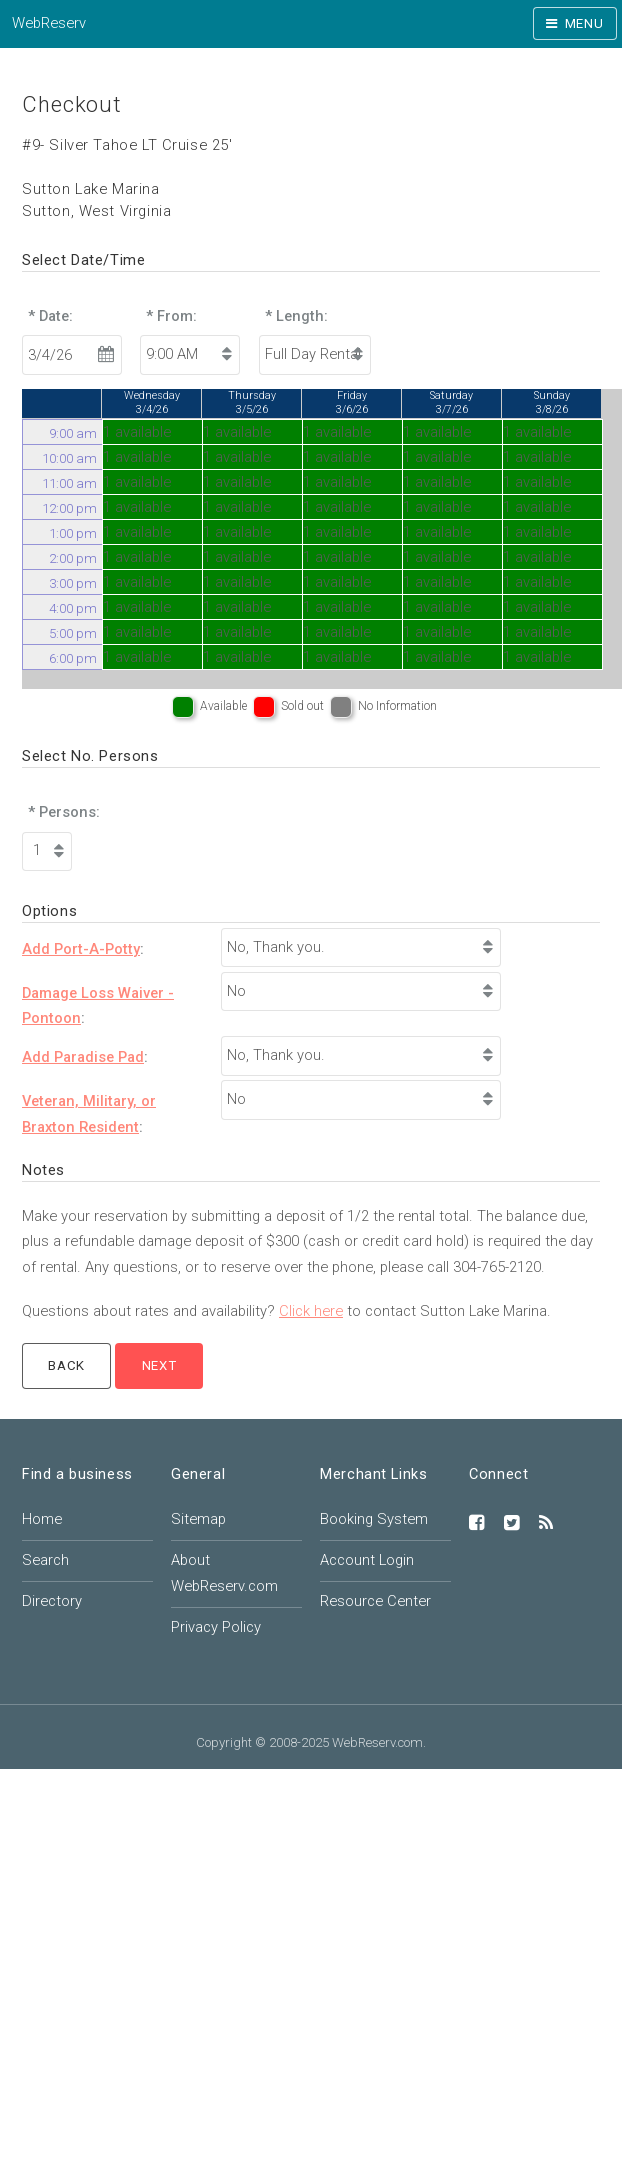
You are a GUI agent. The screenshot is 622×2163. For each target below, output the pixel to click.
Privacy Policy (216, 1627)
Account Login (367, 1560)
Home (42, 1519)
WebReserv (49, 23)
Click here (311, 1311)
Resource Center (375, 1601)
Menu (584, 23)
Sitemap (198, 1519)
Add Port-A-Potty (81, 949)
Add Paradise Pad (83, 1057)
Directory (52, 1601)
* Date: (50, 316)
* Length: (296, 316)
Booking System (374, 1519)
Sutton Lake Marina (91, 189)
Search (45, 1560)
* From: (171, 316)
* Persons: (64, 812)
